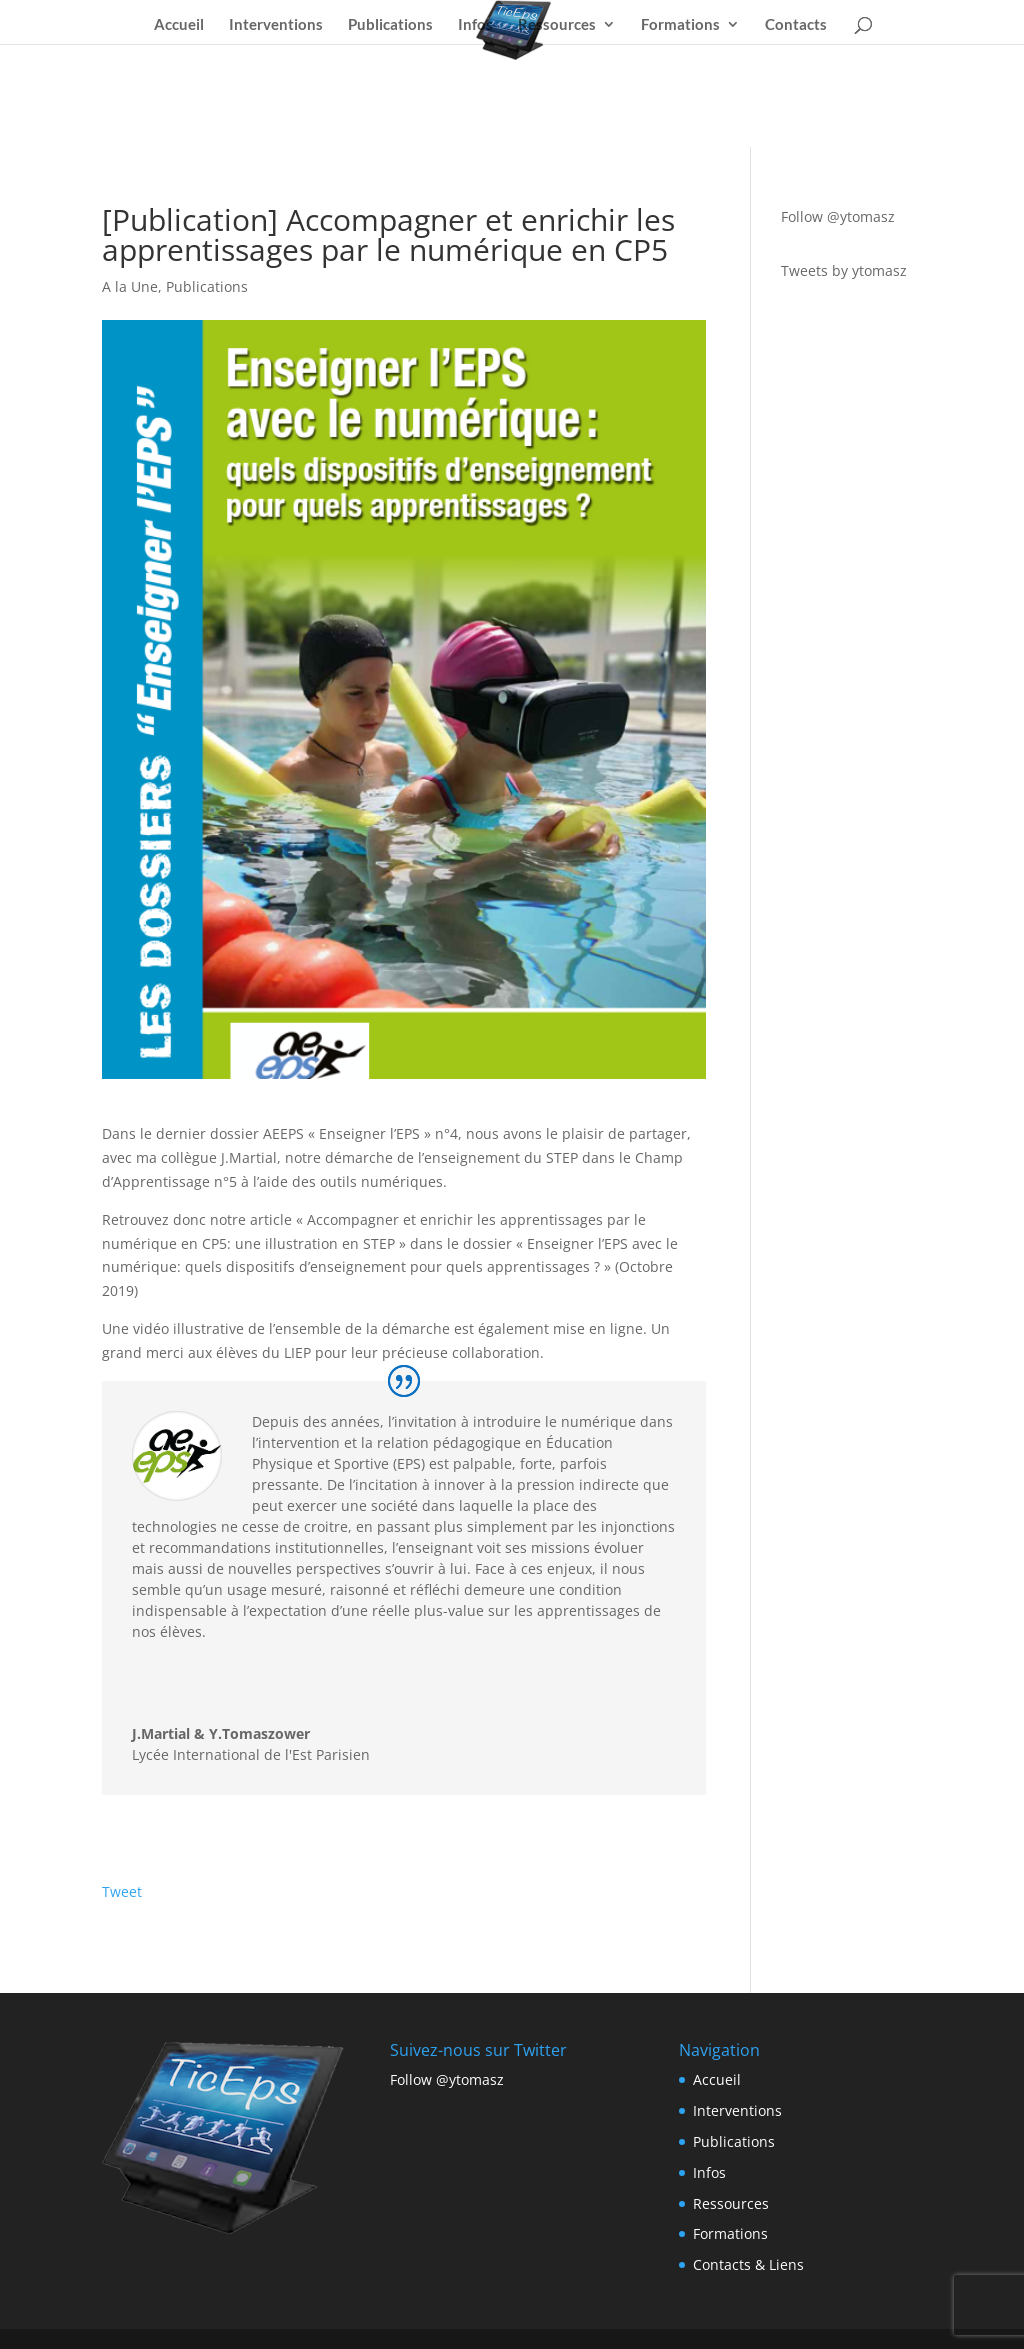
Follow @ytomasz (838, 216)
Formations (680, 25)
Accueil (179, 25)
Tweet (122, 1891)
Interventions (276, 25)
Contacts (796, 25)
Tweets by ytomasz (844, 270)
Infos (475, 25)
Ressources (557, 25)
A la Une (130, 286)
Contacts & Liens (748, 2264)
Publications (390, 25)
